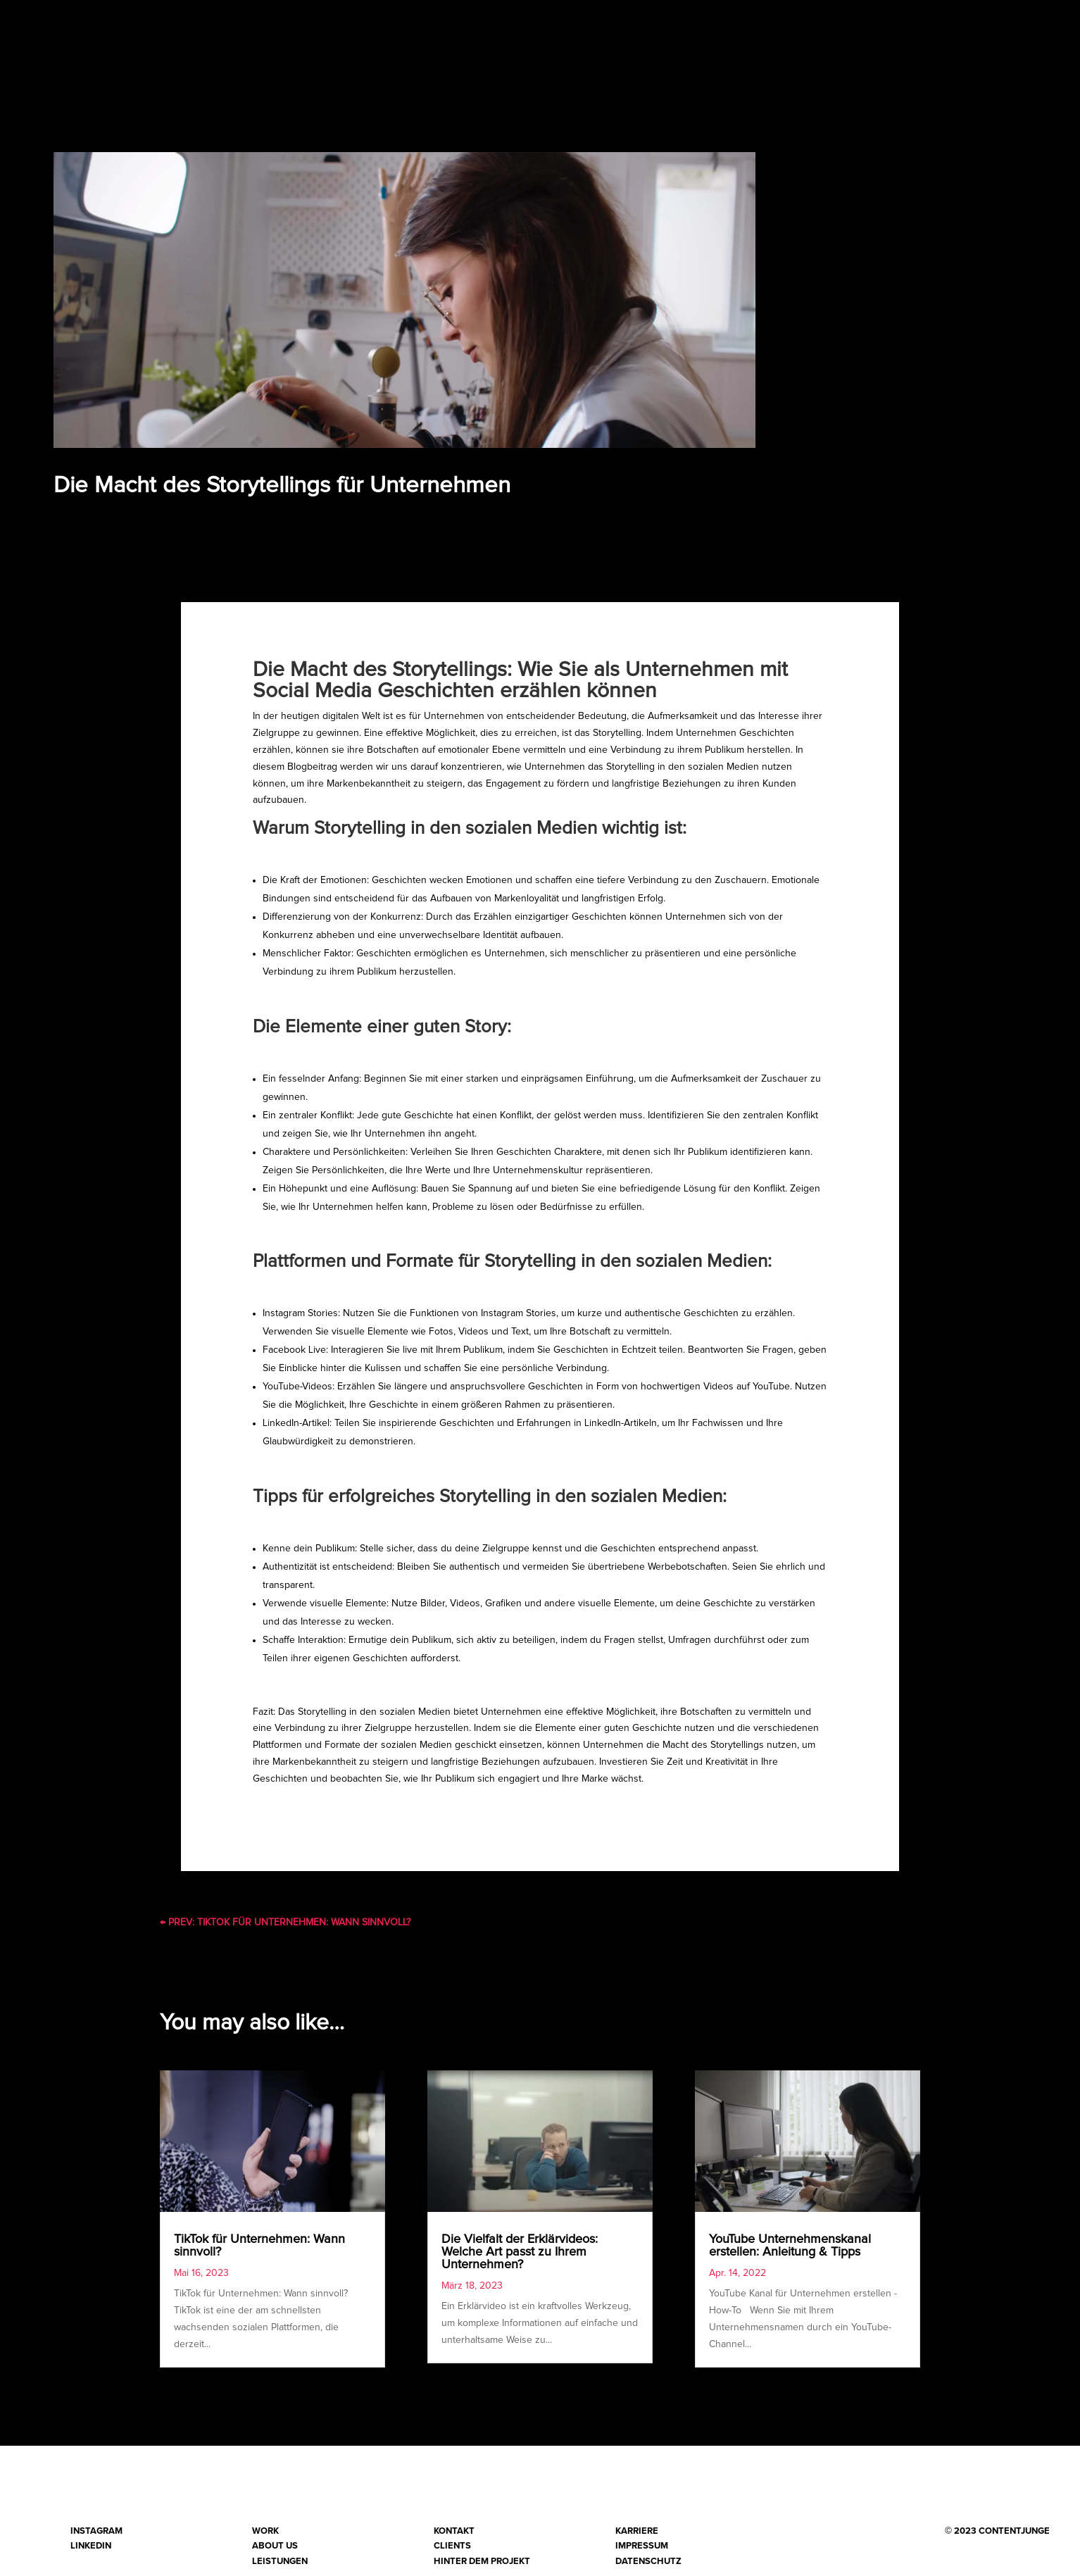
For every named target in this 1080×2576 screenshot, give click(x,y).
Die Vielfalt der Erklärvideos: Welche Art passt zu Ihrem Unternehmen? (519, 2258)
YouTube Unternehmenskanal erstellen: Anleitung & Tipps (790, 2251)
